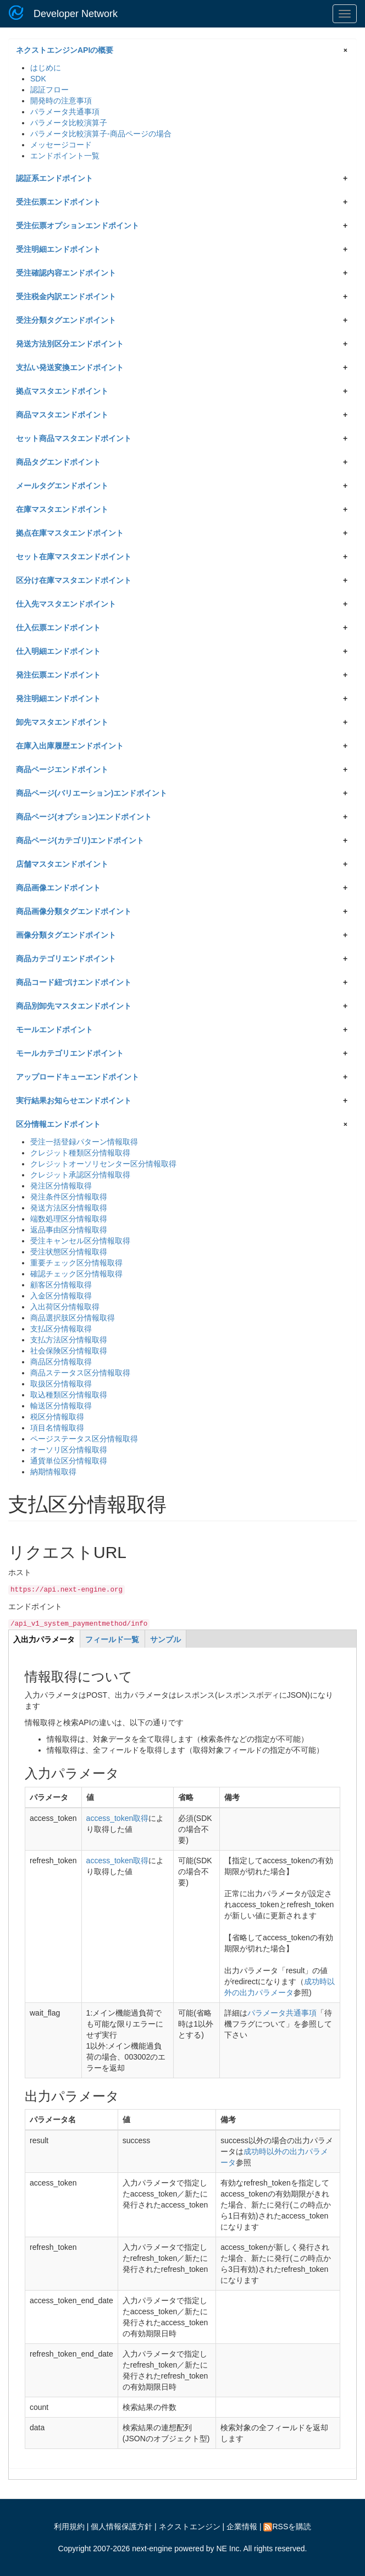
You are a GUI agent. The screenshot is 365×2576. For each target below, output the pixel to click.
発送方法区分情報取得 (68, 1207)
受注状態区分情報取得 (68, 1251)
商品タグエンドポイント (58, 462)
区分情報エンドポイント (58, 1124)
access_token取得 (117, 1818)
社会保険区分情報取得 (68, 1350)
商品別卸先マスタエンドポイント (73, 1005)
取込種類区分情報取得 (68, 1394)
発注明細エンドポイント (58, 698)
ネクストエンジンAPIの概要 (64, 50)
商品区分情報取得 (61, 1361)
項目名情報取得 (57, 1427)
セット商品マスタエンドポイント (73, 438)
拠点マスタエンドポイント (62, 391)
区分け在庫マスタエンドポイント (73, 580)
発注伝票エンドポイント (58, 674)
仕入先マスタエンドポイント (66, 603)
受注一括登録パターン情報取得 (84, 1141)
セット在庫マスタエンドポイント (73, 556)
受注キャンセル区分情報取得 (80, 1240)
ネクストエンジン (189, 2526)
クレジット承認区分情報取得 (80, 1174)
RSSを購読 (287, 2526)
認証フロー (49, 89)
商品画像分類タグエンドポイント (73, 911)
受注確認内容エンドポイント (66, 272)
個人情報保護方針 (121, 2526)
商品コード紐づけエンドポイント (73, 982)
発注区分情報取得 (61, 1185)
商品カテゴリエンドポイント (66, 958)
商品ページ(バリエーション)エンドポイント (91, 793)
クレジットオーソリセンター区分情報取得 (103, 1163)
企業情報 (241, 2526)
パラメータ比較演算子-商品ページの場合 (101, 133)
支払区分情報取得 (61, 1328)
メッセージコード (61, 144)
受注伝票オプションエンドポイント (77, 225)
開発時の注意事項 (61, 100)
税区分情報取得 (57, 1416)
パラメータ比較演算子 (68, 122)
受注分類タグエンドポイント (66, 320)
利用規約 (69, 2526)
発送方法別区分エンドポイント (70, 343)
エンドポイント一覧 (64, 155)
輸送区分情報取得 (61, 1405)
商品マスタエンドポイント (62, 414)
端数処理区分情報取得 (68, 1218)
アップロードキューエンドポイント (77, 1076)
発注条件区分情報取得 (68, 1196)
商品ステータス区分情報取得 (80, 1372)
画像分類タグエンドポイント (66, 935)
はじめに (45, 67)
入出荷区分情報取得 (64, 1306)
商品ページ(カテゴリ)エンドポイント (80, 840)
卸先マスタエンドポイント (62, 722)
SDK (38, 78)
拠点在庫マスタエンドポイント (70, 533)
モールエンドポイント (54, 1029)
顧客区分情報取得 (61, 1284)
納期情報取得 (53, 1471)
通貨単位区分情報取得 (68, 1460)
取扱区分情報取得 (61, 1383)
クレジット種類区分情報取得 (80, 1152)
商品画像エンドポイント (58, 887)
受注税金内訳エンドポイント (66, 296)
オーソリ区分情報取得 (68, 1449)
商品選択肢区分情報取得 (72, 1317)
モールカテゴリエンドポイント (70, 1053)
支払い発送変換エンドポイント (70, 367)
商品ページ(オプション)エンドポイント (84, 816)
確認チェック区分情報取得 (76, 1273)
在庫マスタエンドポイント (62, 509)
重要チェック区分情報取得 (76, 1262)
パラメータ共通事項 (64, 111)
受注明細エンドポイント (58, 249)
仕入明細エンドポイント (58, 651)
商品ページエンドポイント (62, 769)
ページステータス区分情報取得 (84, 1438)
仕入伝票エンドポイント (58, 627)
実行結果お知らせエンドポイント (73, 1100)
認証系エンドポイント (54, 178)
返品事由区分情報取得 (68, 1229)
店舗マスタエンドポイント (62, 864)
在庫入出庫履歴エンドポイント (70, 745)
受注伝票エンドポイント (58, 201)
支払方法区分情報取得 (68, 1339)
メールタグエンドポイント (62, 485)
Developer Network (76, 13)
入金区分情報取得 (61, 1295)
